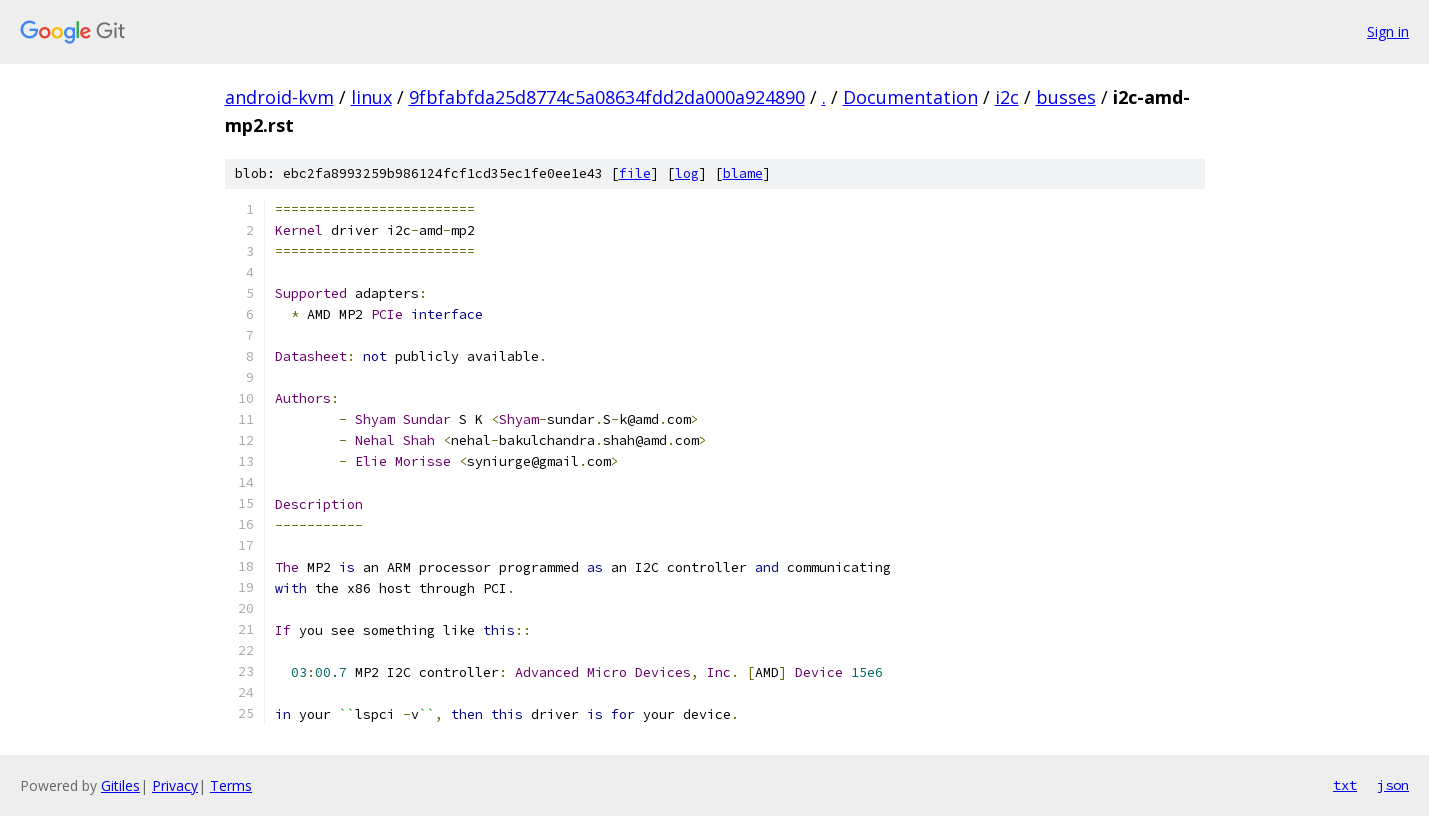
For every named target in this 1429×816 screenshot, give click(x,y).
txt (1345, 785)
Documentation (910, 97)
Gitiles (120, 785)
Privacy (175, 785)
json (1393, 785)
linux (371, 97)
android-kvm (279, 97)
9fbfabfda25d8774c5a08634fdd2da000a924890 (607, 97)
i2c (1007, 97)
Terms (231, 785)
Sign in (1388, 31)
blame (743, 173)
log (687, 173)
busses (1066, 97)
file (635, 173)
